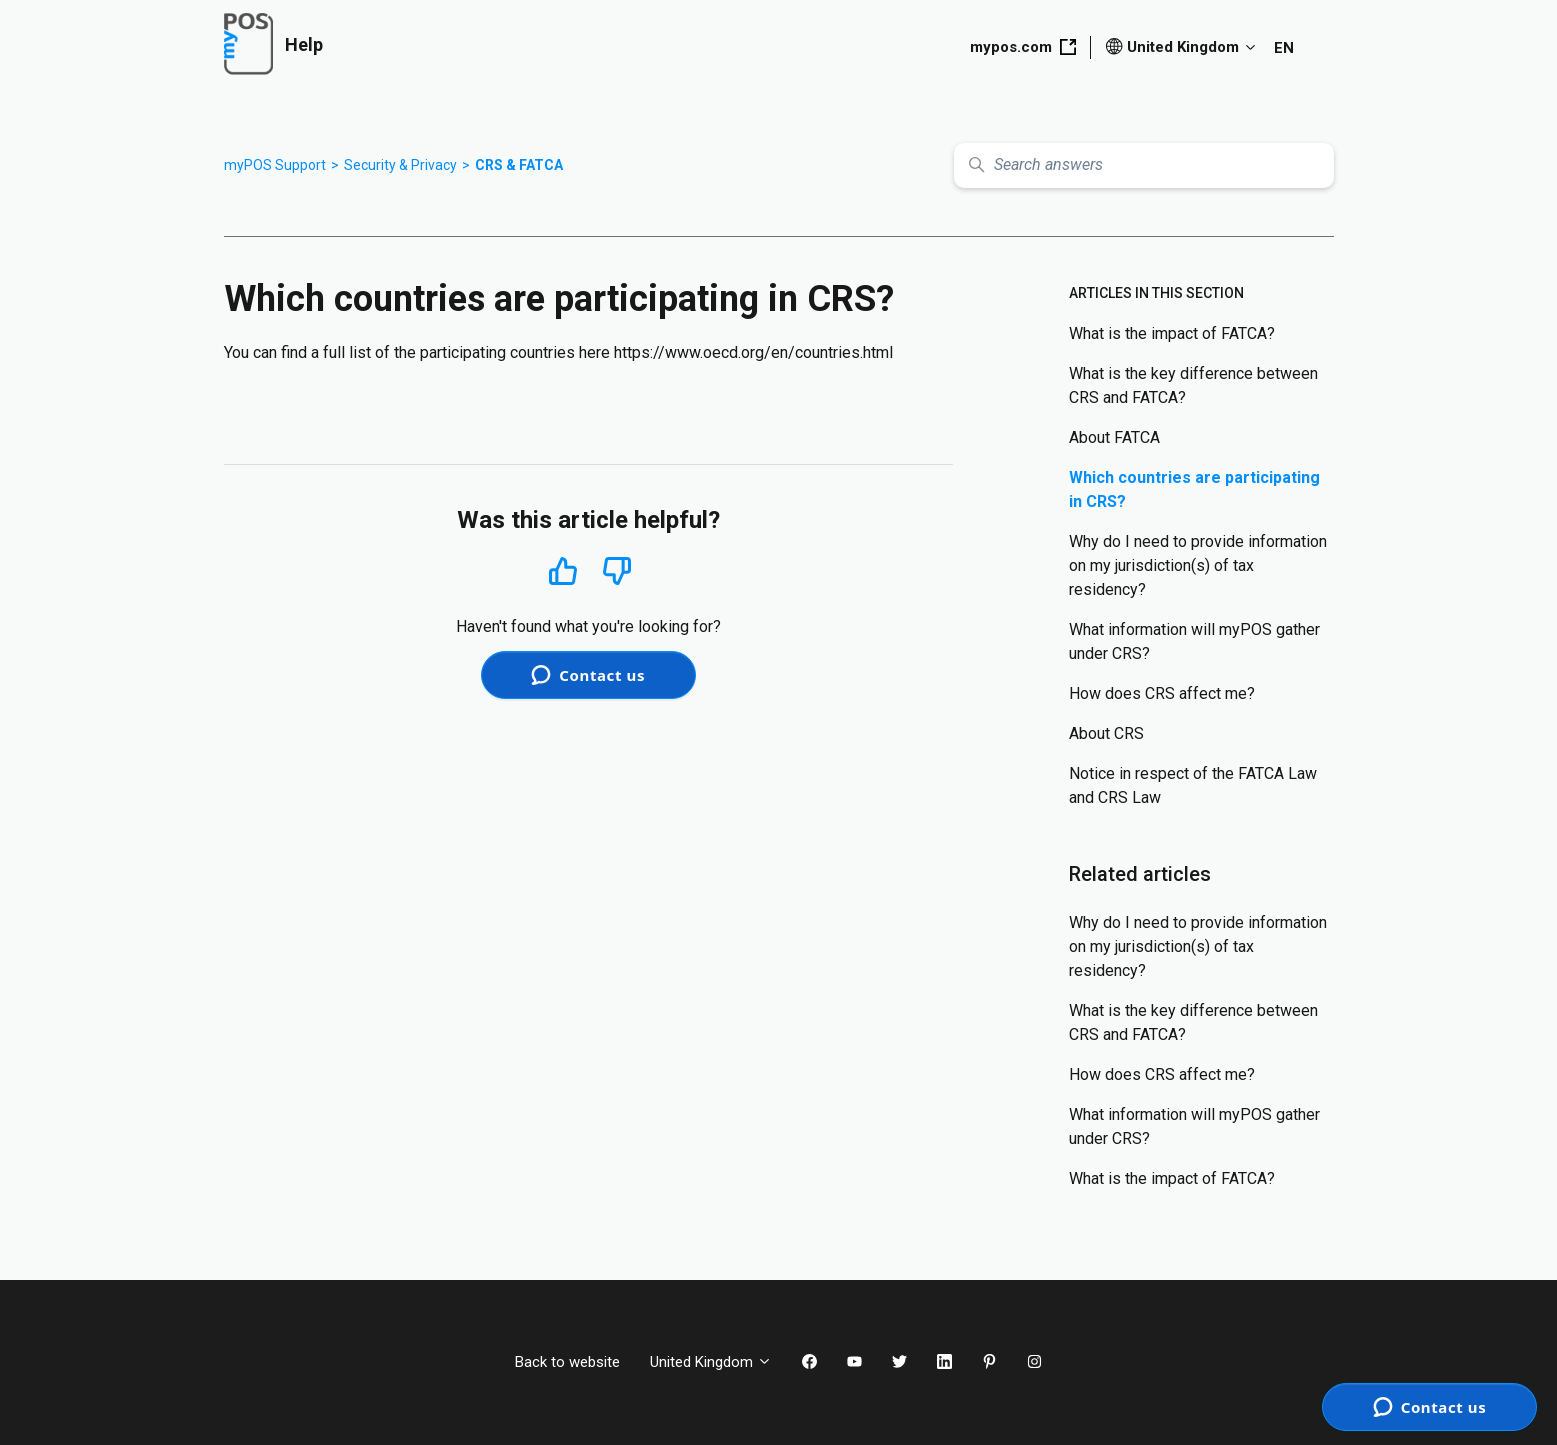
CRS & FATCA (519, 165)
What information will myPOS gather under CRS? (1194, 641)
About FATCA (1114, 437)
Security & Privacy (400, 165)
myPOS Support (275, 165)
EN (1284, 48)
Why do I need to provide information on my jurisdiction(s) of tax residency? (1198, 565)
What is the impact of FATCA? (1172, 333)
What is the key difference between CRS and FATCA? (1193, 385)
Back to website (567, 1362)
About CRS (1106, 733)
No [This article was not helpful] (617, 571)
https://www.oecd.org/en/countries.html (753, 352)
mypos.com (1023, 47)
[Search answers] (1144, 165)
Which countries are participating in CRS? (1194, 489)
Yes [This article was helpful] (563, 570)
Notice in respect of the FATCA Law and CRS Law (1193, 785)
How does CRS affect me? (1162, 693)
